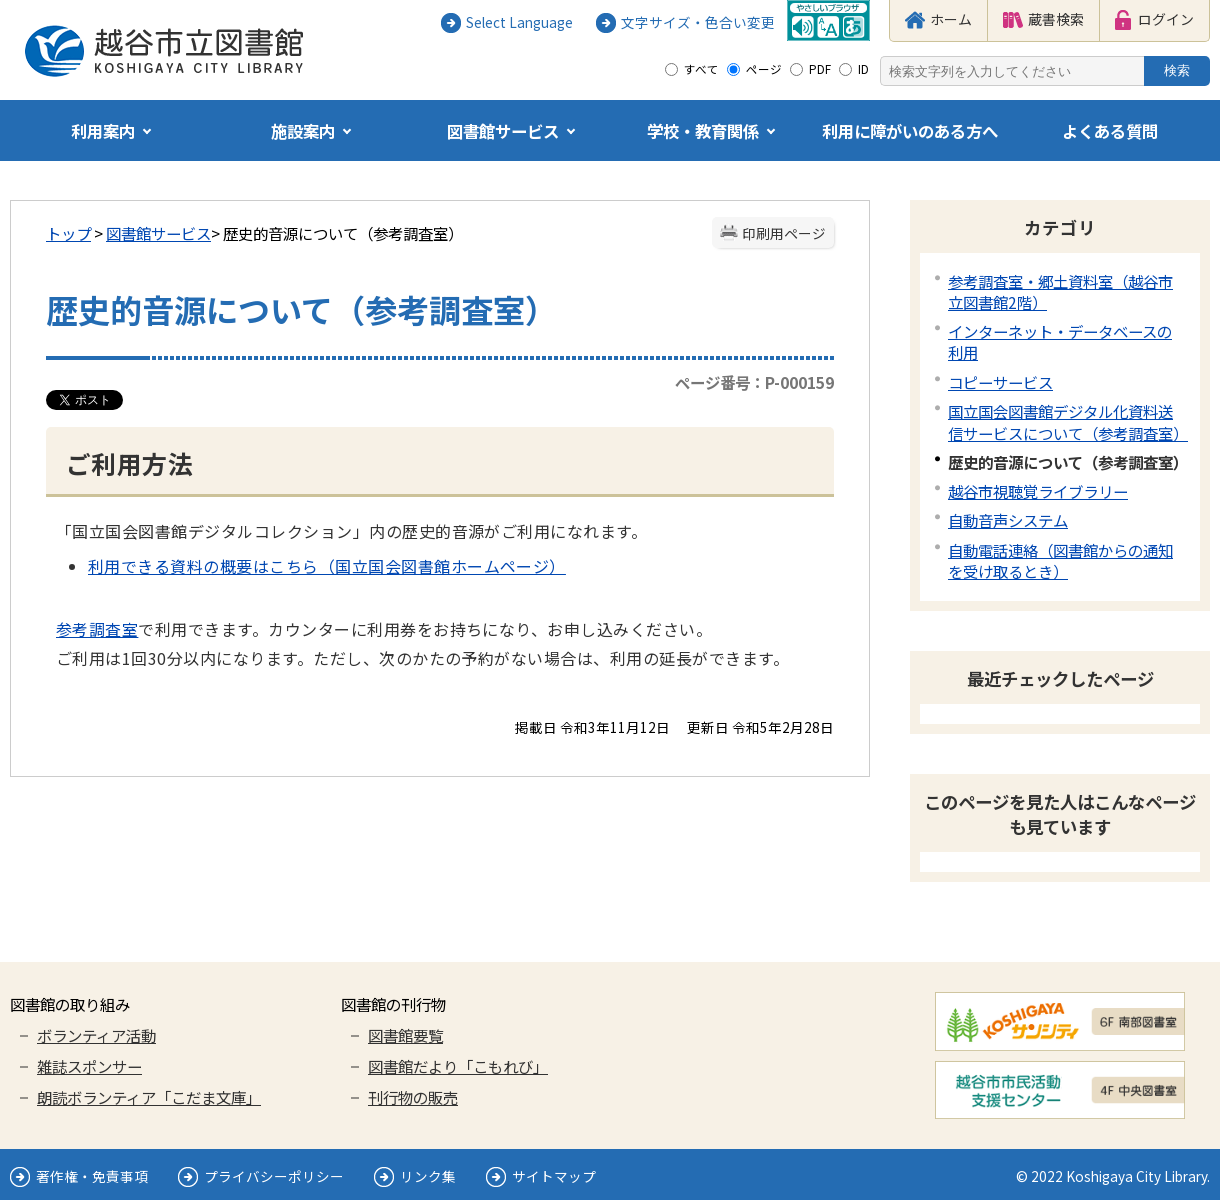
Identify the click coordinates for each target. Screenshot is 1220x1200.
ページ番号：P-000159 (754, 382)
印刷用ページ (784, 233)
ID (863, 69)
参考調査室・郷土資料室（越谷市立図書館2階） (1060, 291)
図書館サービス (158, 233)
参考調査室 (97, 629)
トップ (68, 233)
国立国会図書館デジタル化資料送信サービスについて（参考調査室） (1068, 421)
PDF (820, 69)
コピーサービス (1000, 382)
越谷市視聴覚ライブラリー (1038, 491)
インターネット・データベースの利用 (1060, 341)
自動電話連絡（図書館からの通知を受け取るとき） (1060, 560)
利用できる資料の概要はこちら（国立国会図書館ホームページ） (327, 566)
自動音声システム (1008, 520)
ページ (764, 69)
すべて (701, 69)
